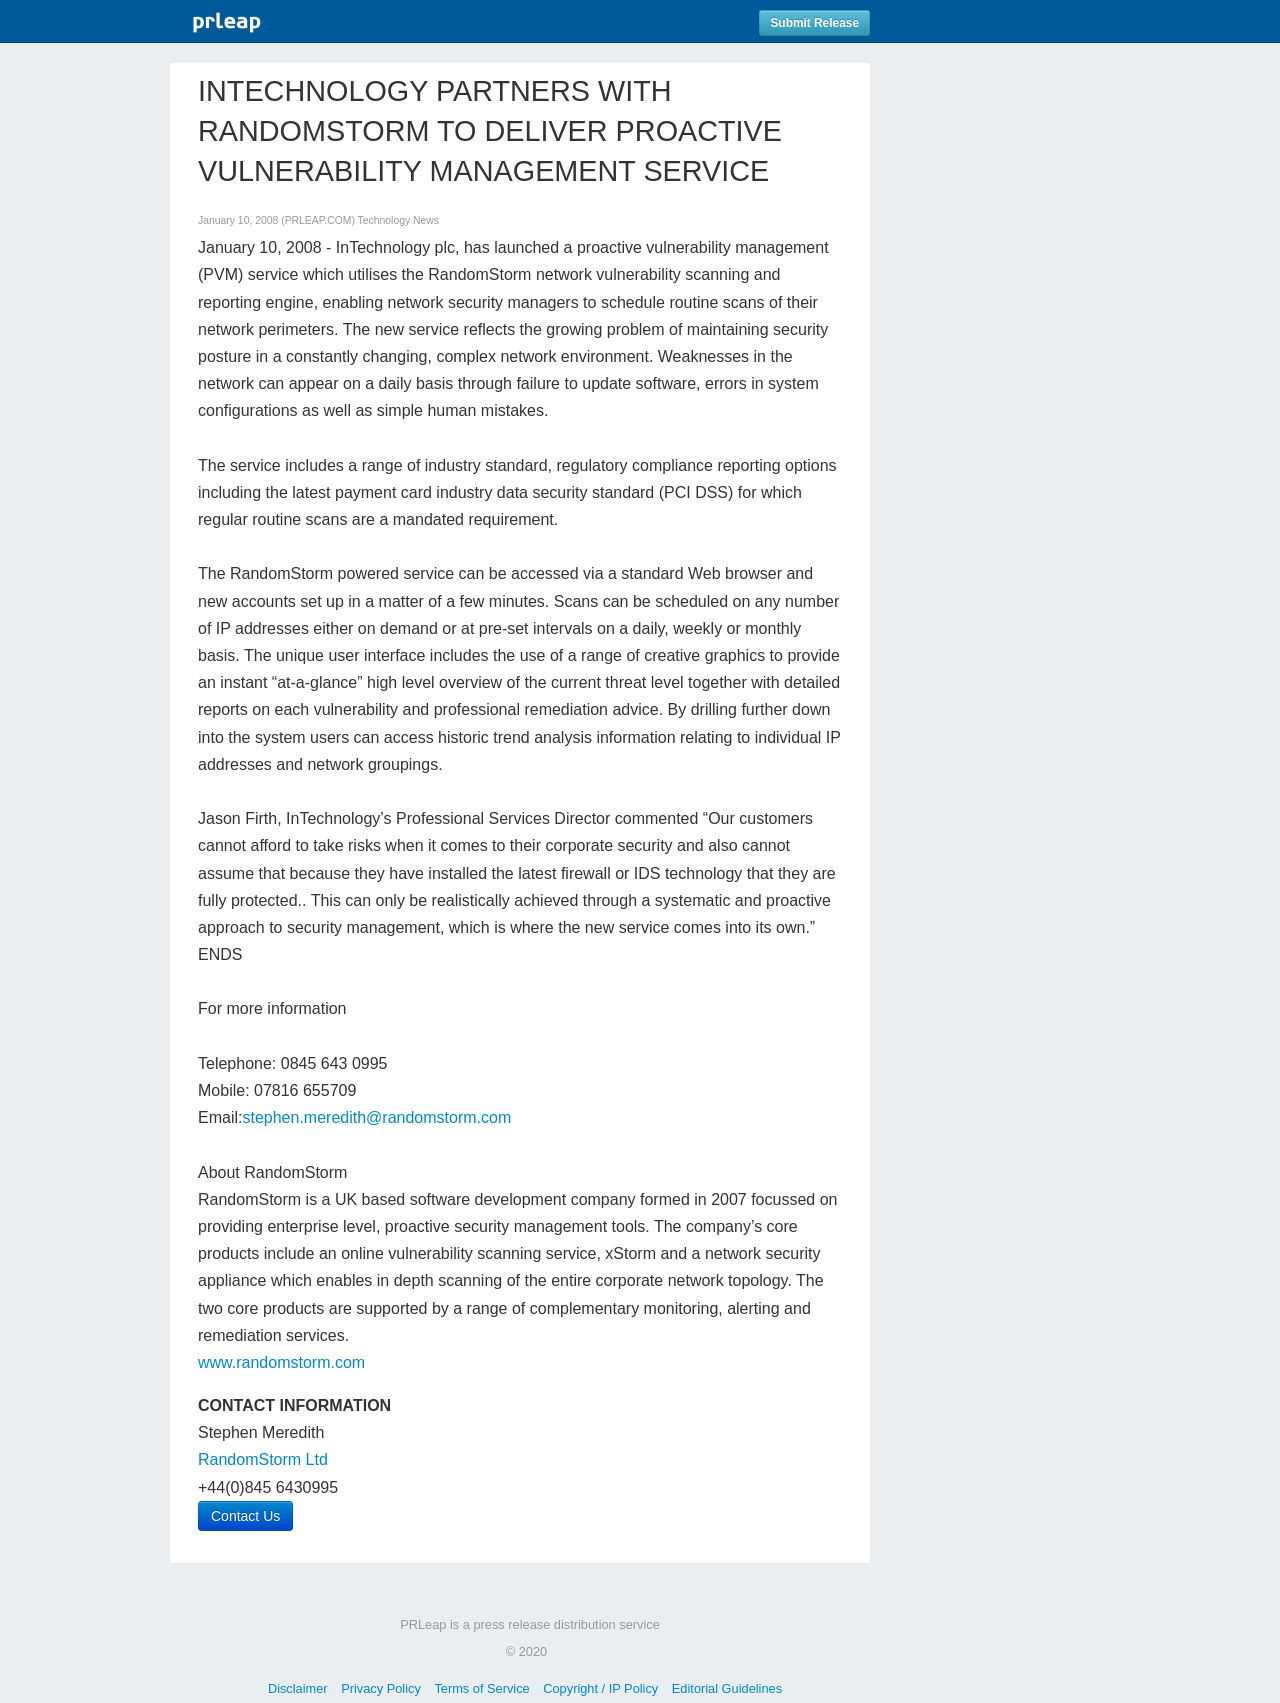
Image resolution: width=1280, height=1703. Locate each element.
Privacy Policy (381, 1688)
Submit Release (814, 23)
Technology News (398, 220)
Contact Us (245, 1516)
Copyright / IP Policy (600, 1688)
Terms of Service (481, 1688)
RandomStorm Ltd (263, 1459)
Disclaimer (298, 1688)
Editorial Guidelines (727, 1688)
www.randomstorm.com (281, 1362)
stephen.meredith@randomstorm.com (376, 1117)
